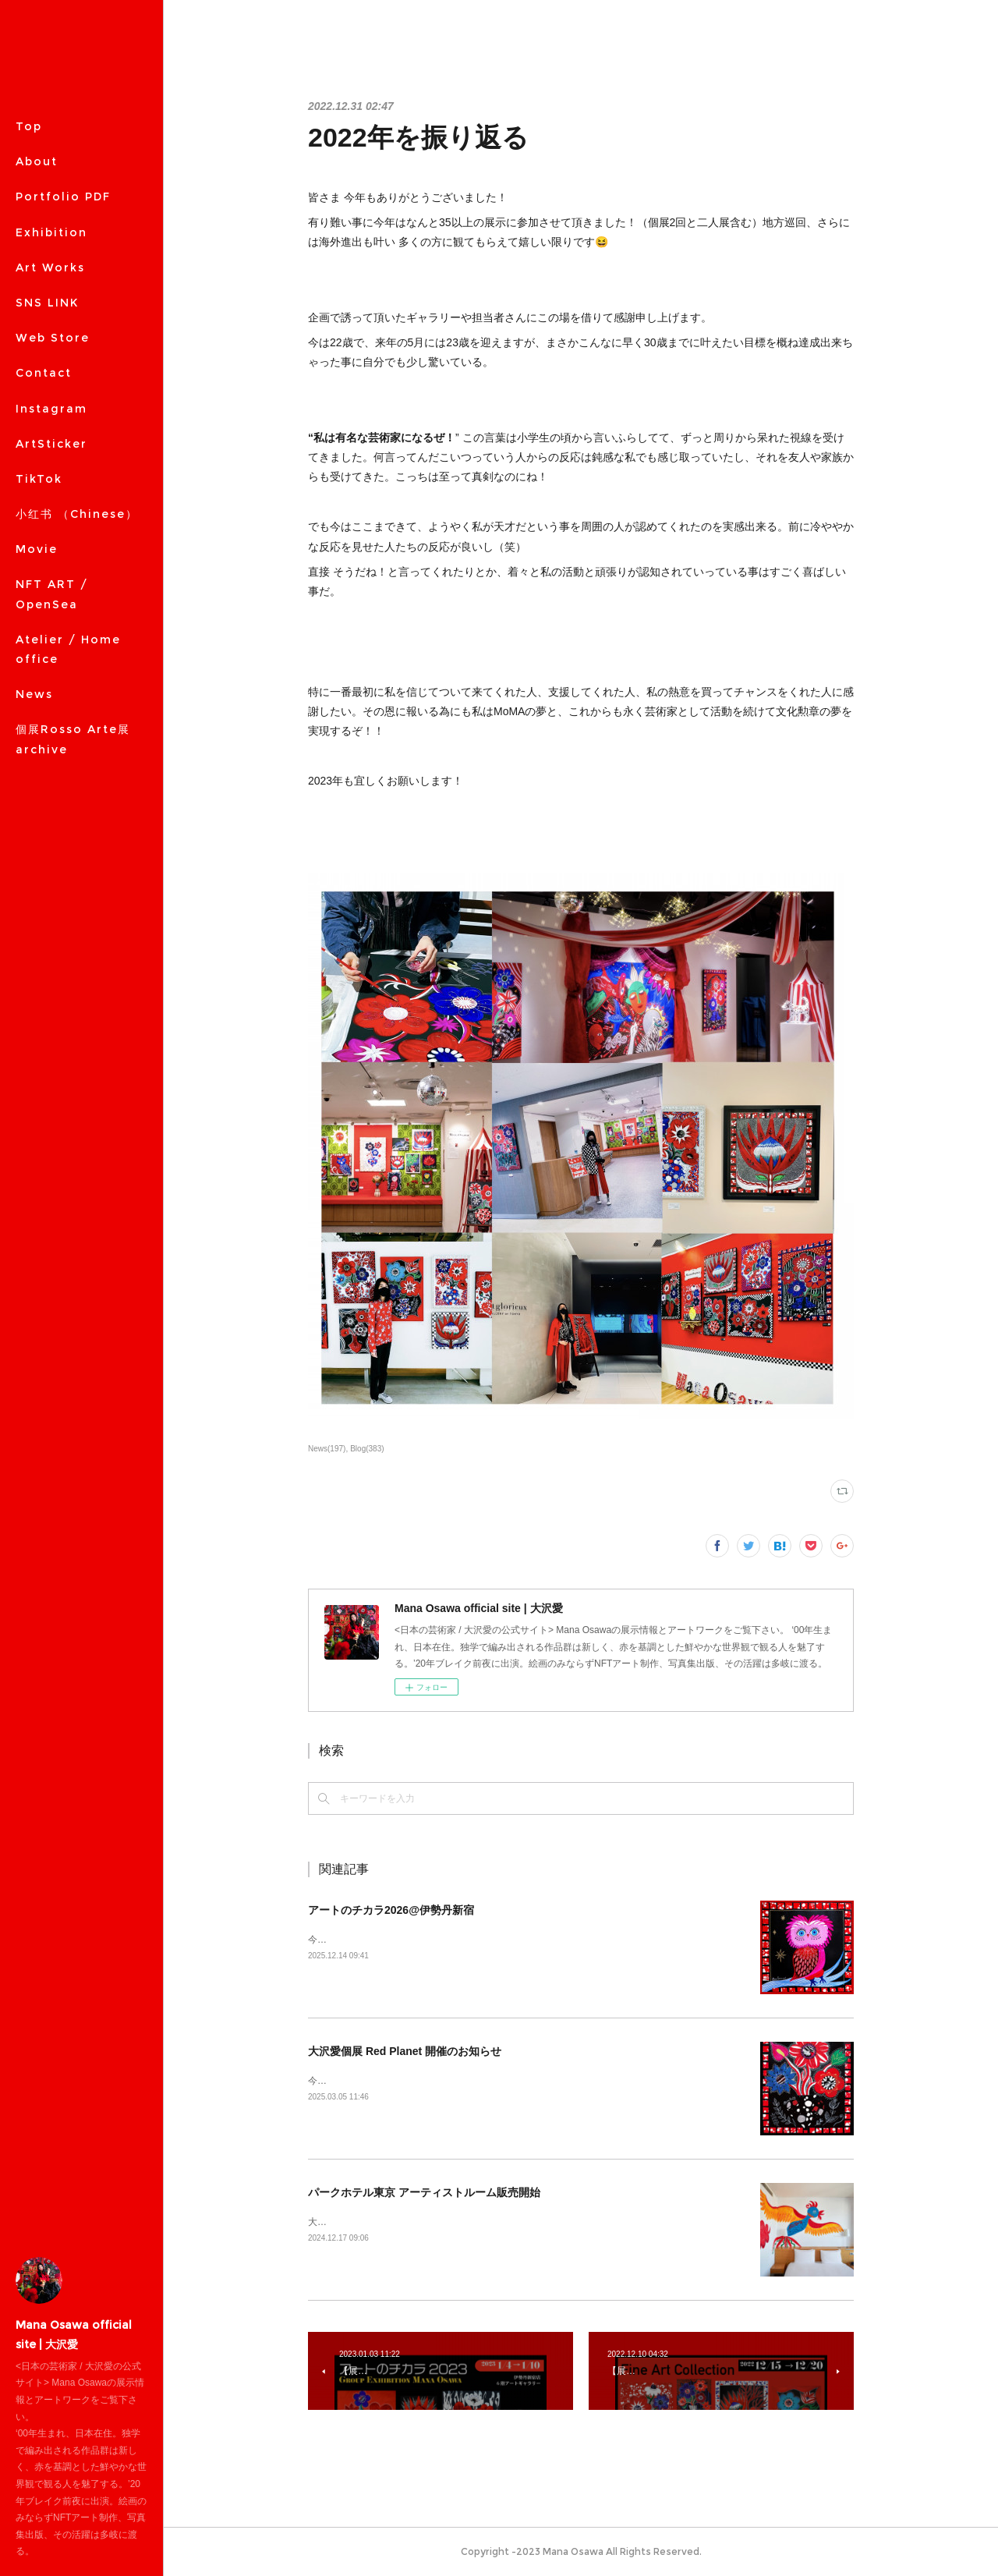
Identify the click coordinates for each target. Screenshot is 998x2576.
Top (29, 126)
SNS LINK (47, 303)
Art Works (50, 267)
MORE (36, 338)
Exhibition (51, 232)
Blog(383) (367, 1448)
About (37, 161)
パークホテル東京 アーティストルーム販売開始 (424, 2192)
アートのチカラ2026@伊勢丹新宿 (391, 1910)
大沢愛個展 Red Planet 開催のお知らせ (404, 2051)
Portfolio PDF (63, 197)
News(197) (326, 1448)
